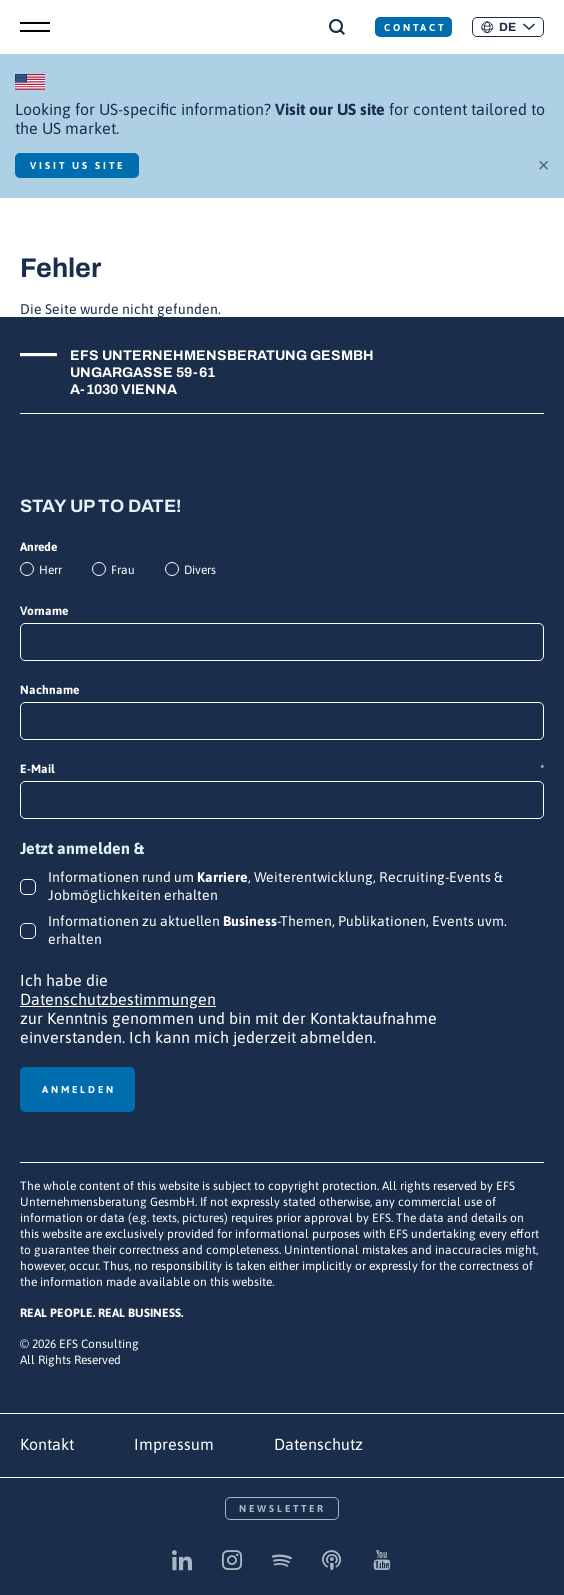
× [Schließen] (543, 163)
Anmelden (79, 1089)
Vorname (44, 611)
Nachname (49, 690)
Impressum (174, 1444)
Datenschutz (318, 1444)
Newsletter (282, 1508)
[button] (508, 27)
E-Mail (282, 769)
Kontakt (47, 1444)
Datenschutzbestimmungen (118, 999)
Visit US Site (77, 165)
